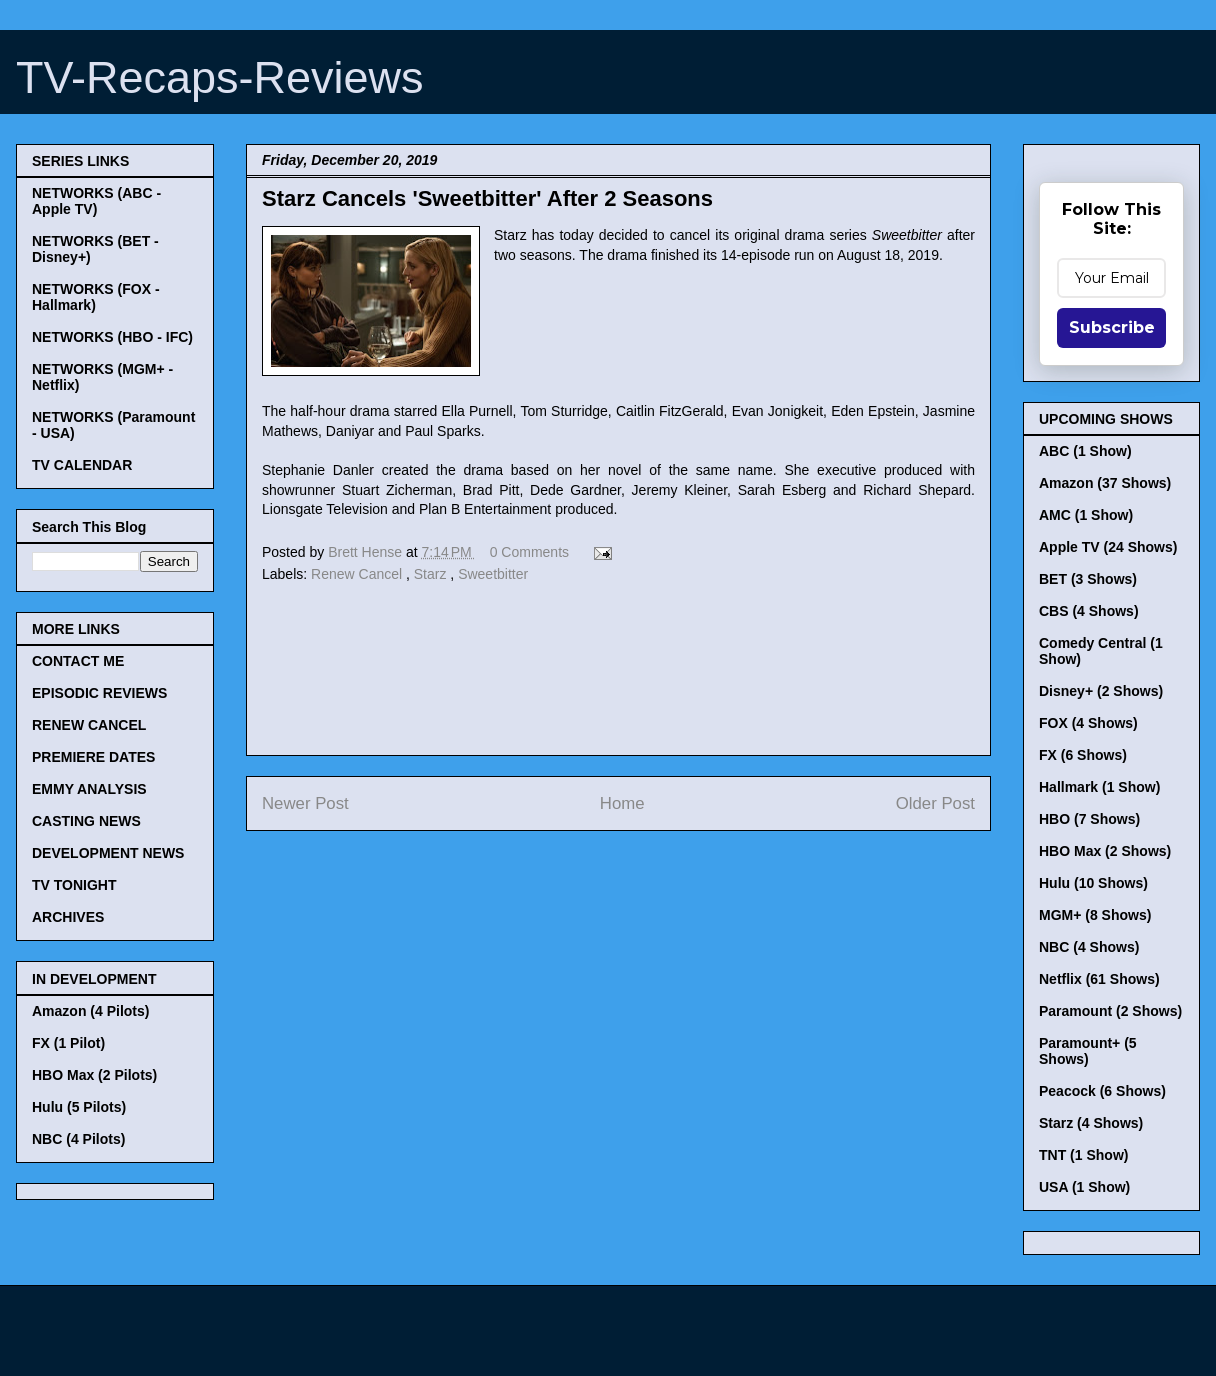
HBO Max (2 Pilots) (94, 1075)
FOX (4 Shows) (1088, 723)
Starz (432, 574)
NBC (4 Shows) (1089, 947)
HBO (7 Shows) (1089, 819)
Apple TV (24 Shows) (1108, 547)
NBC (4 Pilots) (78, 1139)
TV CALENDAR (82, 465)
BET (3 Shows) (1088, 579)
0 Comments (529, 552)
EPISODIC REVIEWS (99, 693)
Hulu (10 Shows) (1093, 883)
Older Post (935, 803)
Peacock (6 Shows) (1102, 1091)
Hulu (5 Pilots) (79, 1107)
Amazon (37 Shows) (1105, 483)
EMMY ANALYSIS (89, 789)
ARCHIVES (68, 917)
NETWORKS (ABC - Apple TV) (96, 201)
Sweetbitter (493, 574)
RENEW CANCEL (89, 725)
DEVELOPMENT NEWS (108, 853)
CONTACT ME (78, 661)
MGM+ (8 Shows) (1095, 915)
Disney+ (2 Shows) (1101, 691)
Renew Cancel (358, 574)
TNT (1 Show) (1083, 1155)
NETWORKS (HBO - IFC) (112, 337)
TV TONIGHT (74, 885)
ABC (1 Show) (1085, 451)
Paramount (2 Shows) (1110, 1011)
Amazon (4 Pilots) (90, 1011)
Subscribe (1112, 327)
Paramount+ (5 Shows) (1088, 1051)
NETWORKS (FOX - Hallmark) (96, 297)
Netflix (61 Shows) (1099, 979)
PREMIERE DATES (93, 757)
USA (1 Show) (1084, 1187)
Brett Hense (367, 552)
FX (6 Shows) (1083, 755)
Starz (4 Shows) (1091, 1123)
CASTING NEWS (86, 821)
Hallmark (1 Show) (1099, 787)
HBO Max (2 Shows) (1105, 851)
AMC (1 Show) (1086, 515)
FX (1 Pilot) (68, 1043)
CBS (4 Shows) (1089, 611)
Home (622, 803)
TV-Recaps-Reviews (220, 77)
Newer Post (305, 803)
